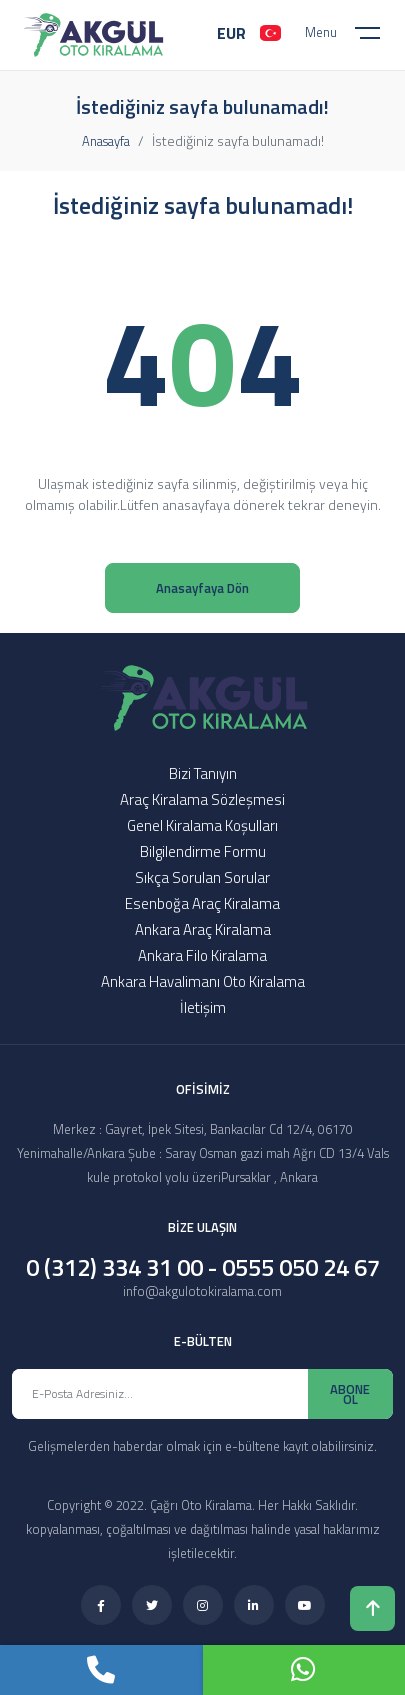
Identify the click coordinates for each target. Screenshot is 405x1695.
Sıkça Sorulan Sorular (202, 877)
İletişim (203, 1007)
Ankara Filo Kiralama (202, 955)
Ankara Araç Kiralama (203, 929)
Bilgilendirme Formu (203, 851)
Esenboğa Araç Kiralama (202, 903)
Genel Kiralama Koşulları (202, 825)
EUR (231, 33)
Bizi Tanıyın (203, 773)
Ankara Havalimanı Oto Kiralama (203, 981)
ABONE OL (350, 1394)
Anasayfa (106, 141)
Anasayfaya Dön (202, 588)
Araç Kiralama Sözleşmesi (202, 799)
